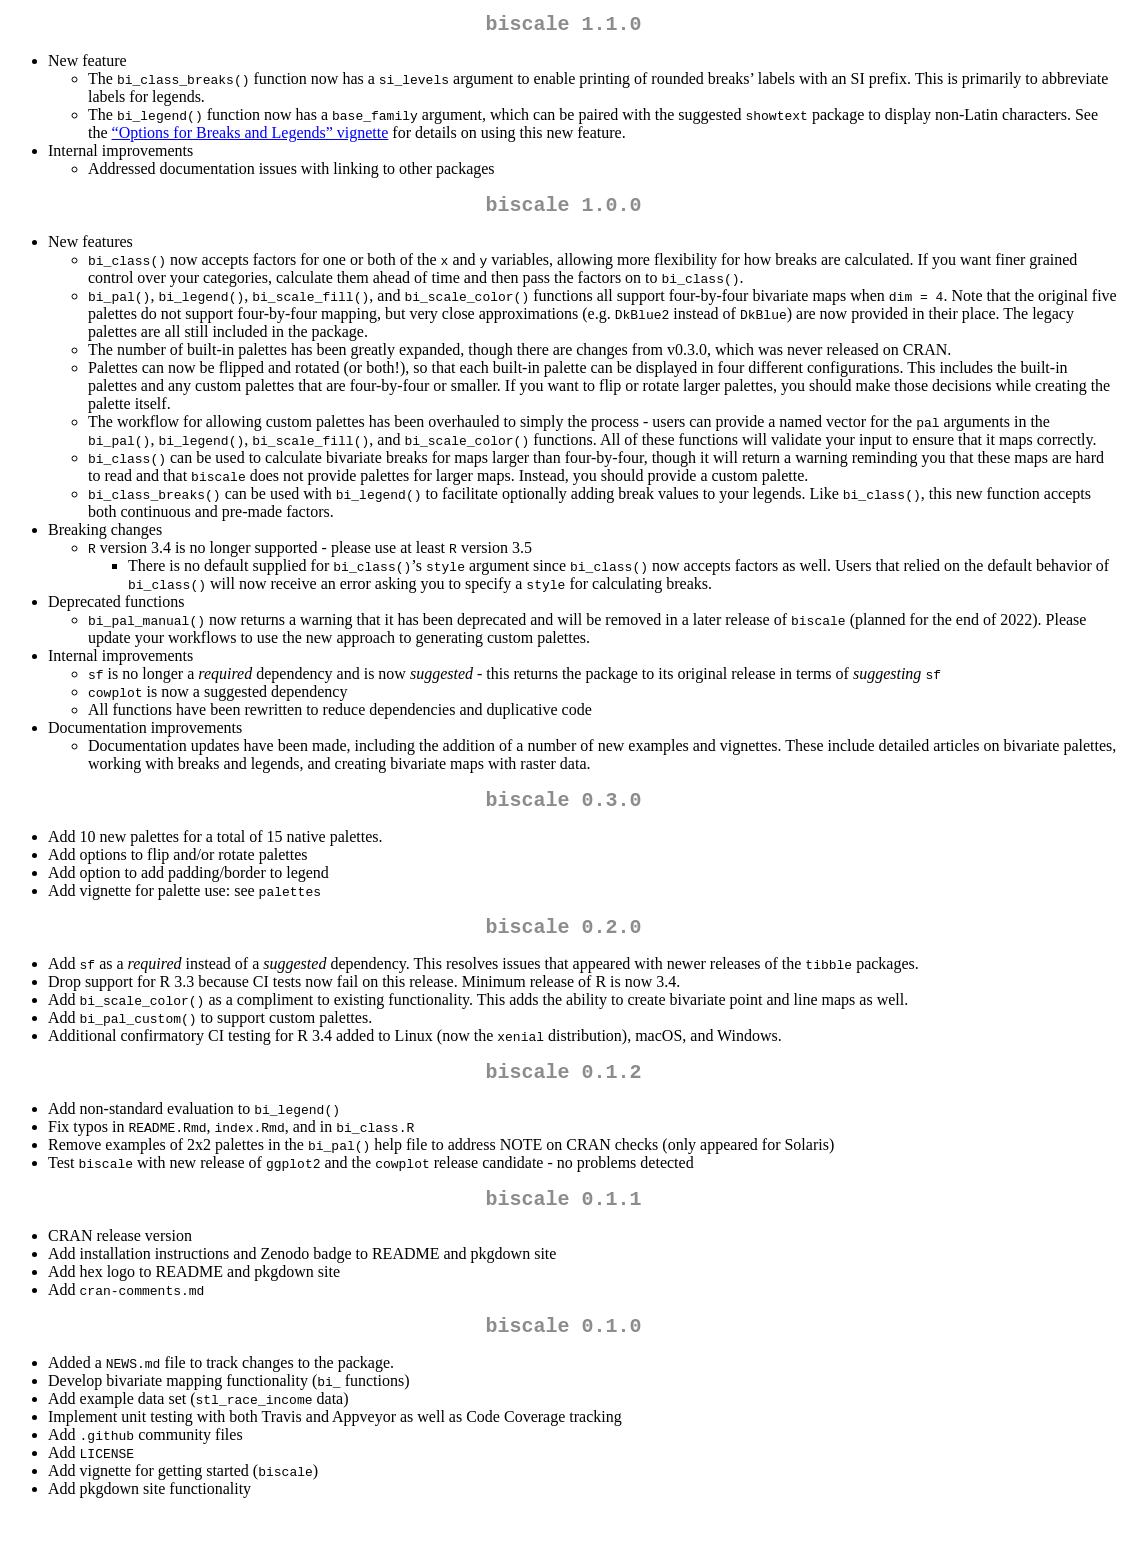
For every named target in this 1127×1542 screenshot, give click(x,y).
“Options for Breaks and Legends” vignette (250, 136)
